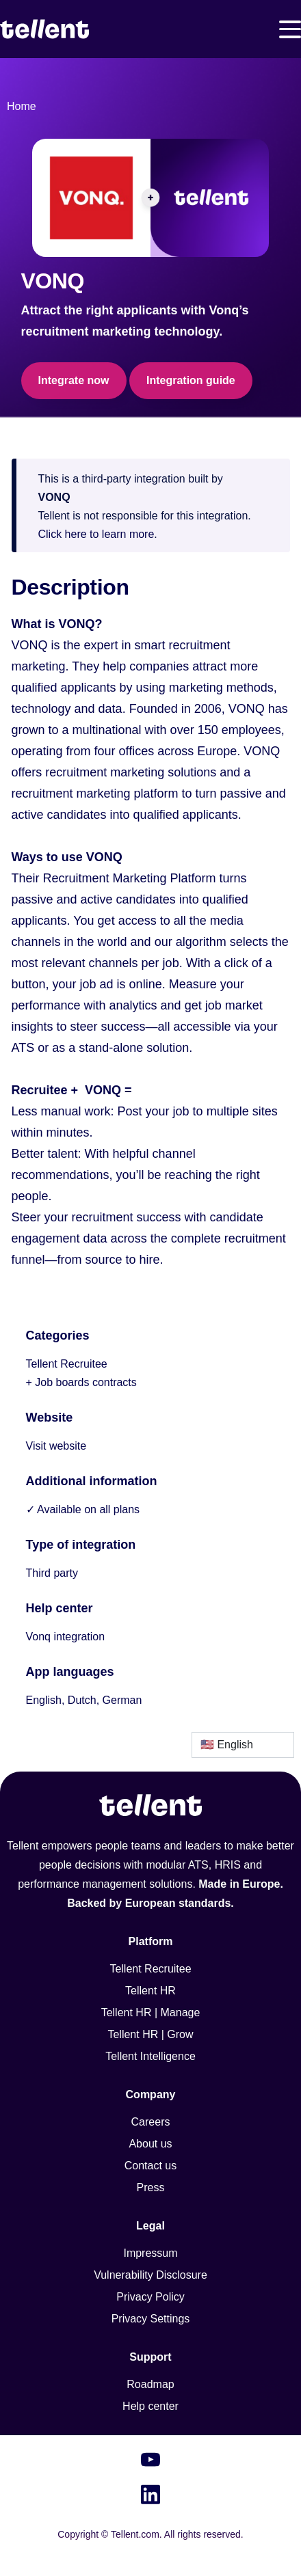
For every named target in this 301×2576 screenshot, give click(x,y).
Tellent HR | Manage (150, 2012)
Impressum (150, 2253)
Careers (150, 2122)
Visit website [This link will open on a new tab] (56, 1446)
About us (150, 2144)
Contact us (150, 2165)
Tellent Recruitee (66, 1364)
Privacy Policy (150, 2297)
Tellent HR (150, 1990)
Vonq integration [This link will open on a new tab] (65, 1636)
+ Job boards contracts (81, 1382)
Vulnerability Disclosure (150, 2275)
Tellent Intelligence (150, 2056)
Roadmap (150, 2384)
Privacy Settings (151, 2318)
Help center (150, 2406)
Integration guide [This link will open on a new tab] (190, 380)
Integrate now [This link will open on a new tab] (73, 380)
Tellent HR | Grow (150, 2034)
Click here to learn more (96, 534)
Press (151, 2187)
